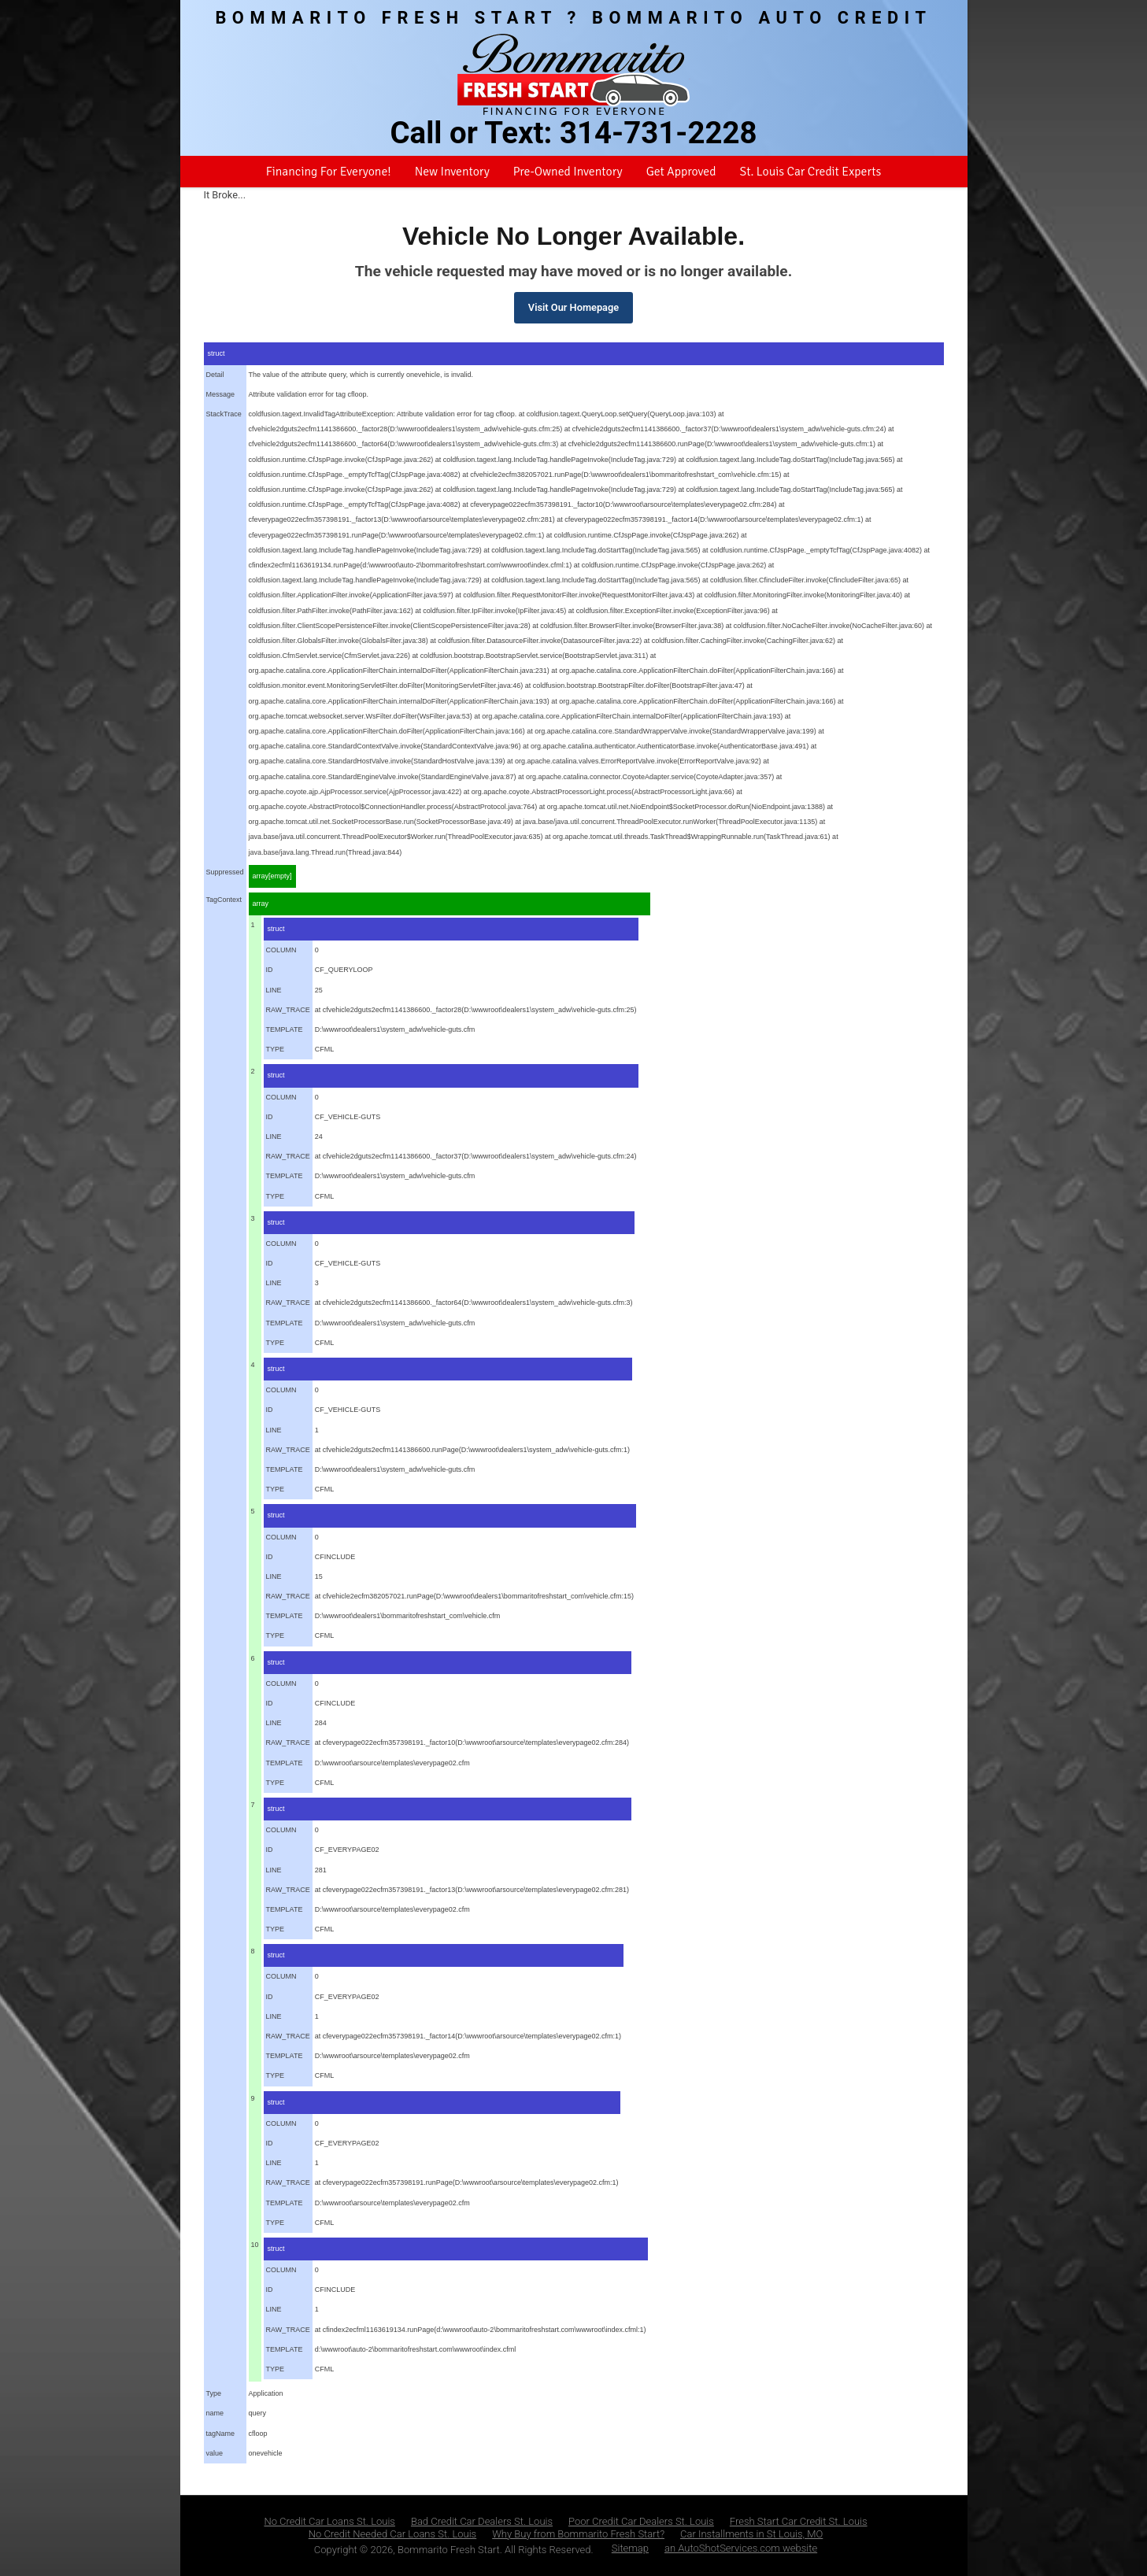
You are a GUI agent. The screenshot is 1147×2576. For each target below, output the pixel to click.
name (215, 2413)
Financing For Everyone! (328, 171)
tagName (220, 2433)
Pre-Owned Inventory (568, 171)
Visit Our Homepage (573, 307)
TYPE (275, 1049)
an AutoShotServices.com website (740, 2548)
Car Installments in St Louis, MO (751, 2534)
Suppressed (225, 872)
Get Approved (681, 171)
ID (269, 970)
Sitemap (630, 2548)
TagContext (224, 900)
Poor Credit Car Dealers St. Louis (641, 2521)
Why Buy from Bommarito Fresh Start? (578, 2534)
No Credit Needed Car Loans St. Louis (393, 2534)
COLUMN (281, 950)
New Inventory (452, 171)
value (215, 2453)
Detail (215, 375)
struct (216, 353)
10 (255, 2245)
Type (214, 2393)
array (261, 903)
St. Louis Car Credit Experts (810, 171)
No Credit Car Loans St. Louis (329, 2521)
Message (220, 394)
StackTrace (224, 414)
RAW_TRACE (288, 1010)
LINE (274, 990)
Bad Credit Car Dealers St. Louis (482, 2521)
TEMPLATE (284, 1029)
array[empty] (272, 876)
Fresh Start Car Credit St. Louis (799, 2521)
